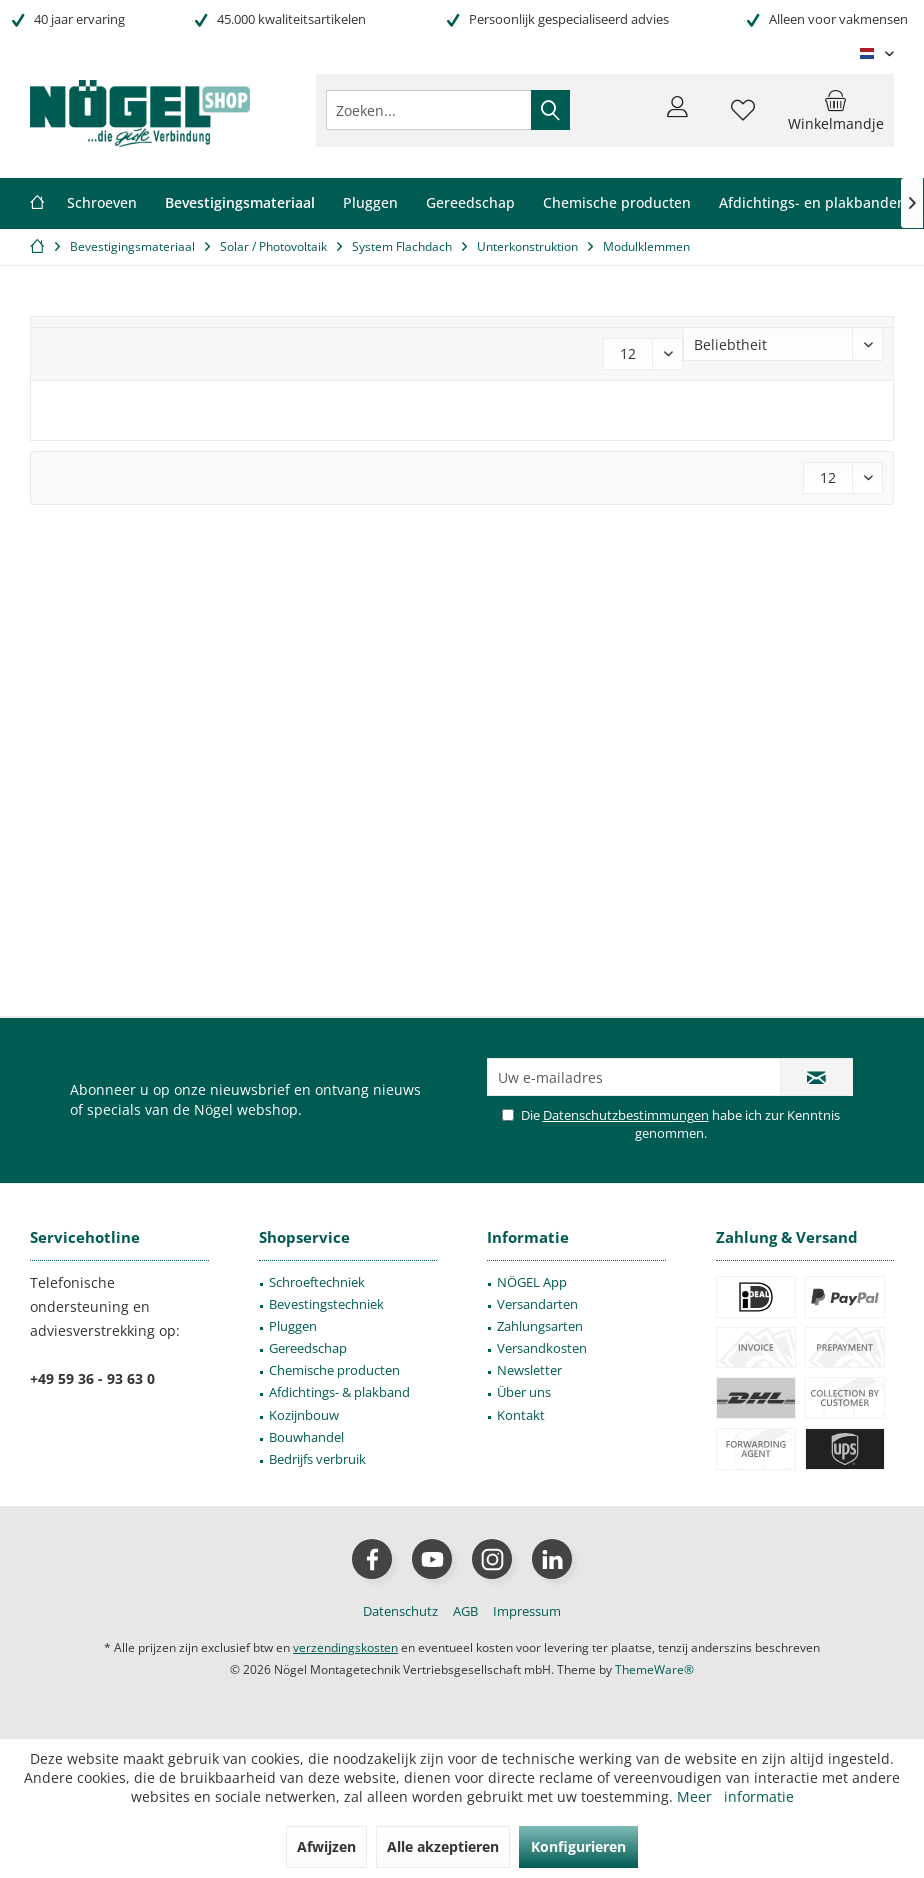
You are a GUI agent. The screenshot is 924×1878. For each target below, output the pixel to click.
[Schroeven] (102, 203)
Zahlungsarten (540, 1326)
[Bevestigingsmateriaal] (240, 203)
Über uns (524, 1392)
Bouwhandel (306, 1437)
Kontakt (521, 1415)
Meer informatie (735, 1796)
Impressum (527, 1611)
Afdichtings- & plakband (339, 1392)
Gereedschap (308, 1348)
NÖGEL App (532, 1282)
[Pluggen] (370, 203)
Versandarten (537, 1304)
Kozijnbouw (304, 1415)
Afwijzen (326, 1846)
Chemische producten (334, 1370)
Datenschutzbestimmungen (626, 1115)
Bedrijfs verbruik (317, 1459)
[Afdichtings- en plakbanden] (812, 203)
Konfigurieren (578, 1846)
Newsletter (529, 1370)
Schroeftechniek (317, 1282)
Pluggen (293, 1326)
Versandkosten (542, 1348)
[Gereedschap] (470, 203)
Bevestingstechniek (326, 1304)
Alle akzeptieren (443, 1846)
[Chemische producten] (617, 203)
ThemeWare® (654, 1669)
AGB (465, 1611)
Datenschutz (400, 1611)
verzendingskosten (345, 1647)
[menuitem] (836, 110)
